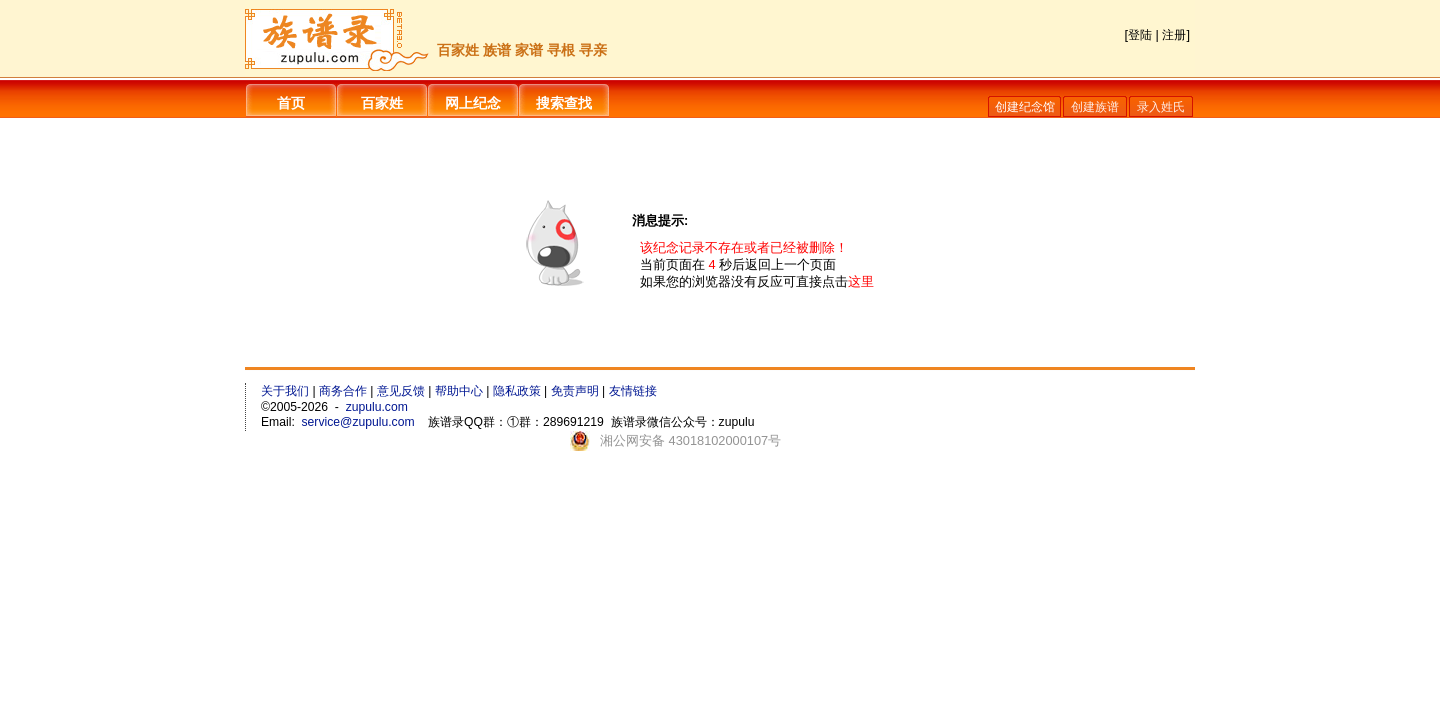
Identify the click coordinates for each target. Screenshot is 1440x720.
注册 (1174, 35)
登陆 (1140, 35)
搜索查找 (564, 103)
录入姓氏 (1161, 107)
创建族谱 (1095, 107)
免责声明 (575, 391)
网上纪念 (473, 103)
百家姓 (382, 103)
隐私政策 (517, 391)
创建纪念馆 (1025, 107)
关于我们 (285, 391)
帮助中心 (459, 391)
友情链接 (633, 391)
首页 (291, 103)
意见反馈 (401, 391)
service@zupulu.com (358, 422)
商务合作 (343, 391)
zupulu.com (377, 407)
